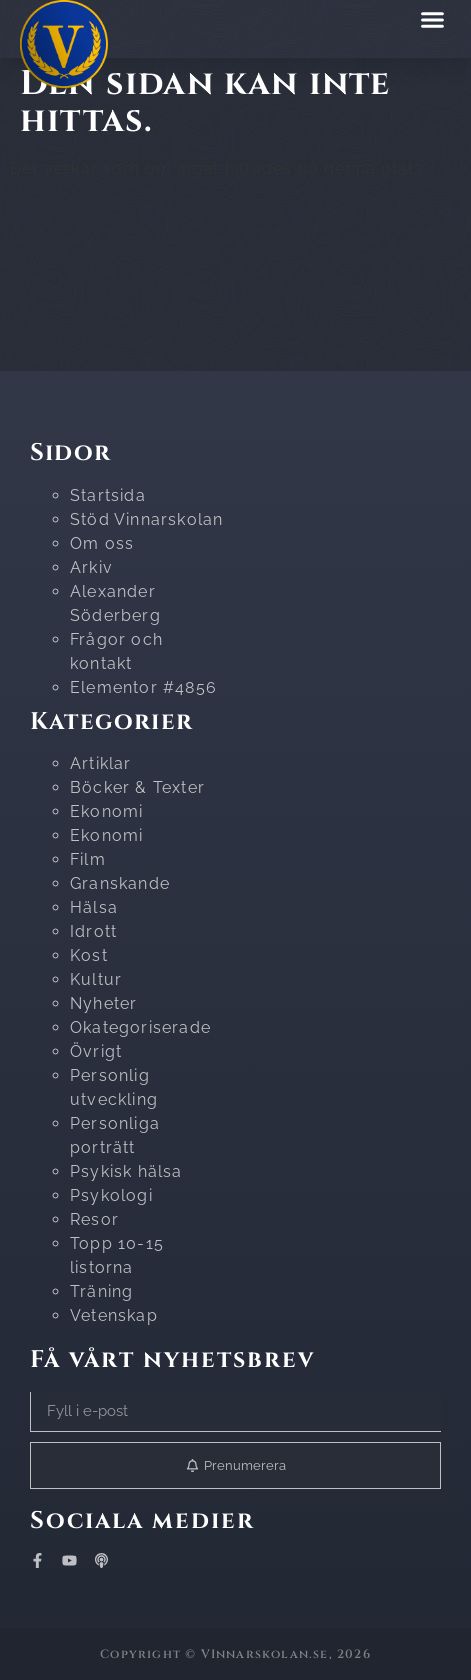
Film (88, 859)
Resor (94, 1219)
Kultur (96, 979)
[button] (433, 19)
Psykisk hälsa (126, 1171)
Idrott (93, 931)
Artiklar (101, 763)
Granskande (120, 883)
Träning (101, 1291)
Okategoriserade (140, 1027)
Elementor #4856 (143, 687)
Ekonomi (106, 811)
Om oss (102, 543)
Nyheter (103, 1003)
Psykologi (111, 1195)
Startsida (108, 495)
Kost (89, 955)
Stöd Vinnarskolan (146, 519)
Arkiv (91, 567)
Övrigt (96, 1051)
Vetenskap (114, 1315)
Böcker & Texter (137, 787)
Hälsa (94, 907)
